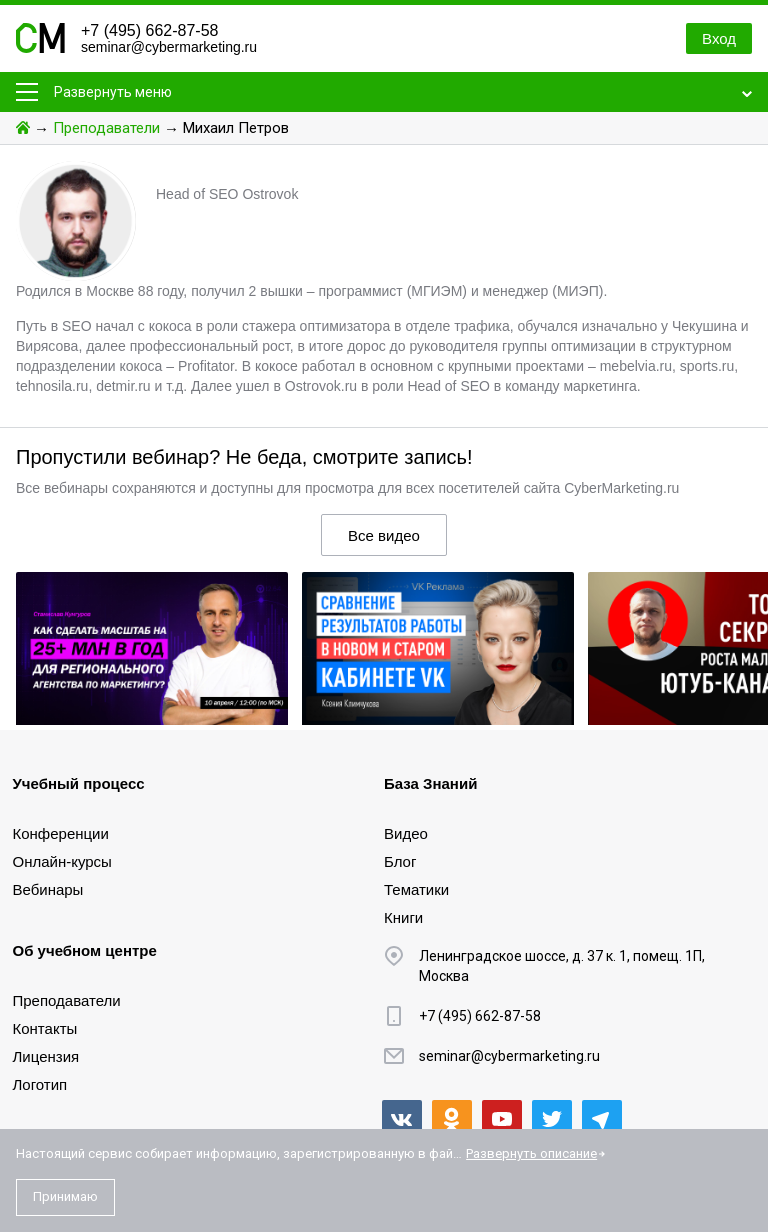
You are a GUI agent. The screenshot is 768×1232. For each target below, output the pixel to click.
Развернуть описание (531, 1153)
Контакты (45, 1028)
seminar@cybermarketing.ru (169, 47)
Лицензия (46, 1056)
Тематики (416, 889)
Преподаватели (106, 128)
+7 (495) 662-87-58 (149, 30)
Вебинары (48, 889)
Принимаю (65, 1196)
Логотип (40, 1084)
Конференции (61, 833)
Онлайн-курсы (62, 861)
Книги (403, 917)
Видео (406, 833)
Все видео (384, 535)
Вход (719, 38)
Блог (400, 861)
